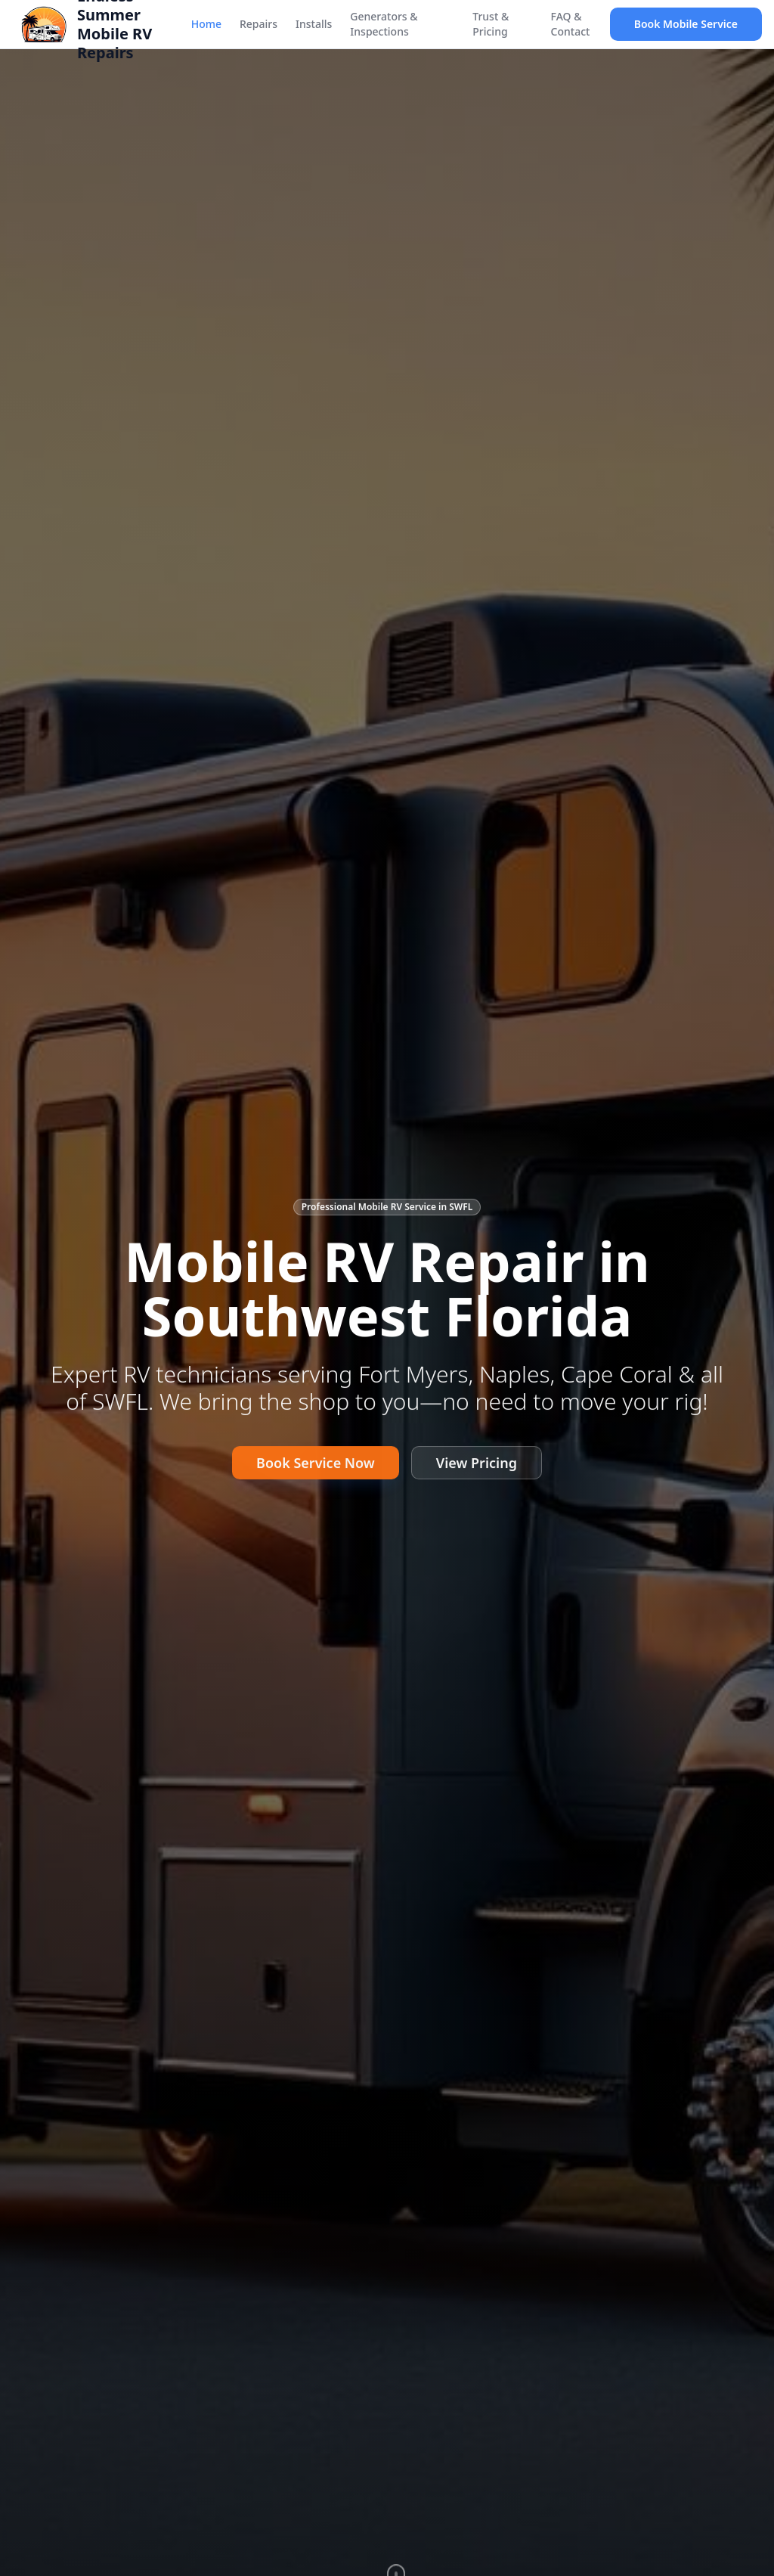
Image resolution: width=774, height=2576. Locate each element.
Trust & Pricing (490, 24)
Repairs (258, 24)
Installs (314, 24)
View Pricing (476, 1467)
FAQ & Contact (570, 24)
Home (206, 24)
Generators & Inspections (383, 24)
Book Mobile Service (686, 24)
